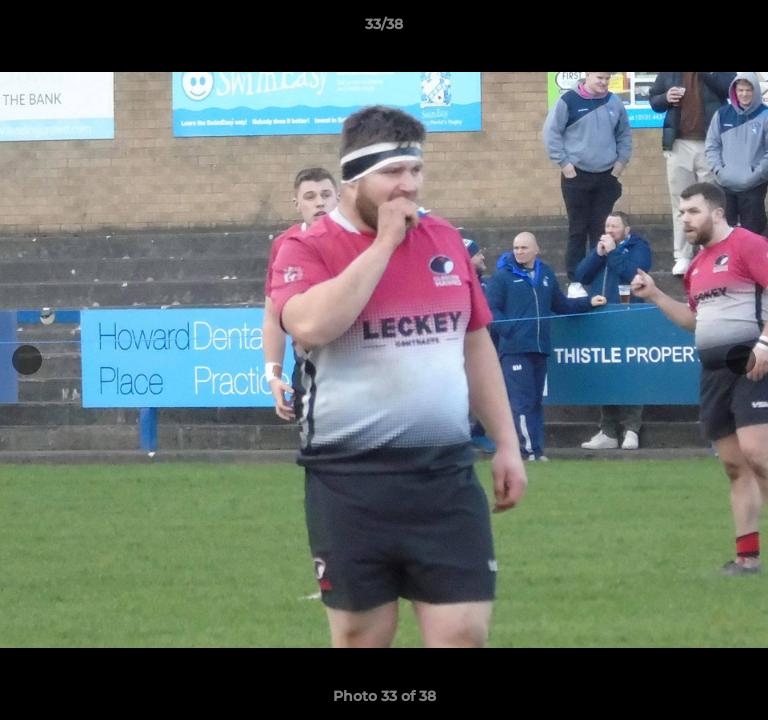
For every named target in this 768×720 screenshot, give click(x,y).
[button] (744, 29)
